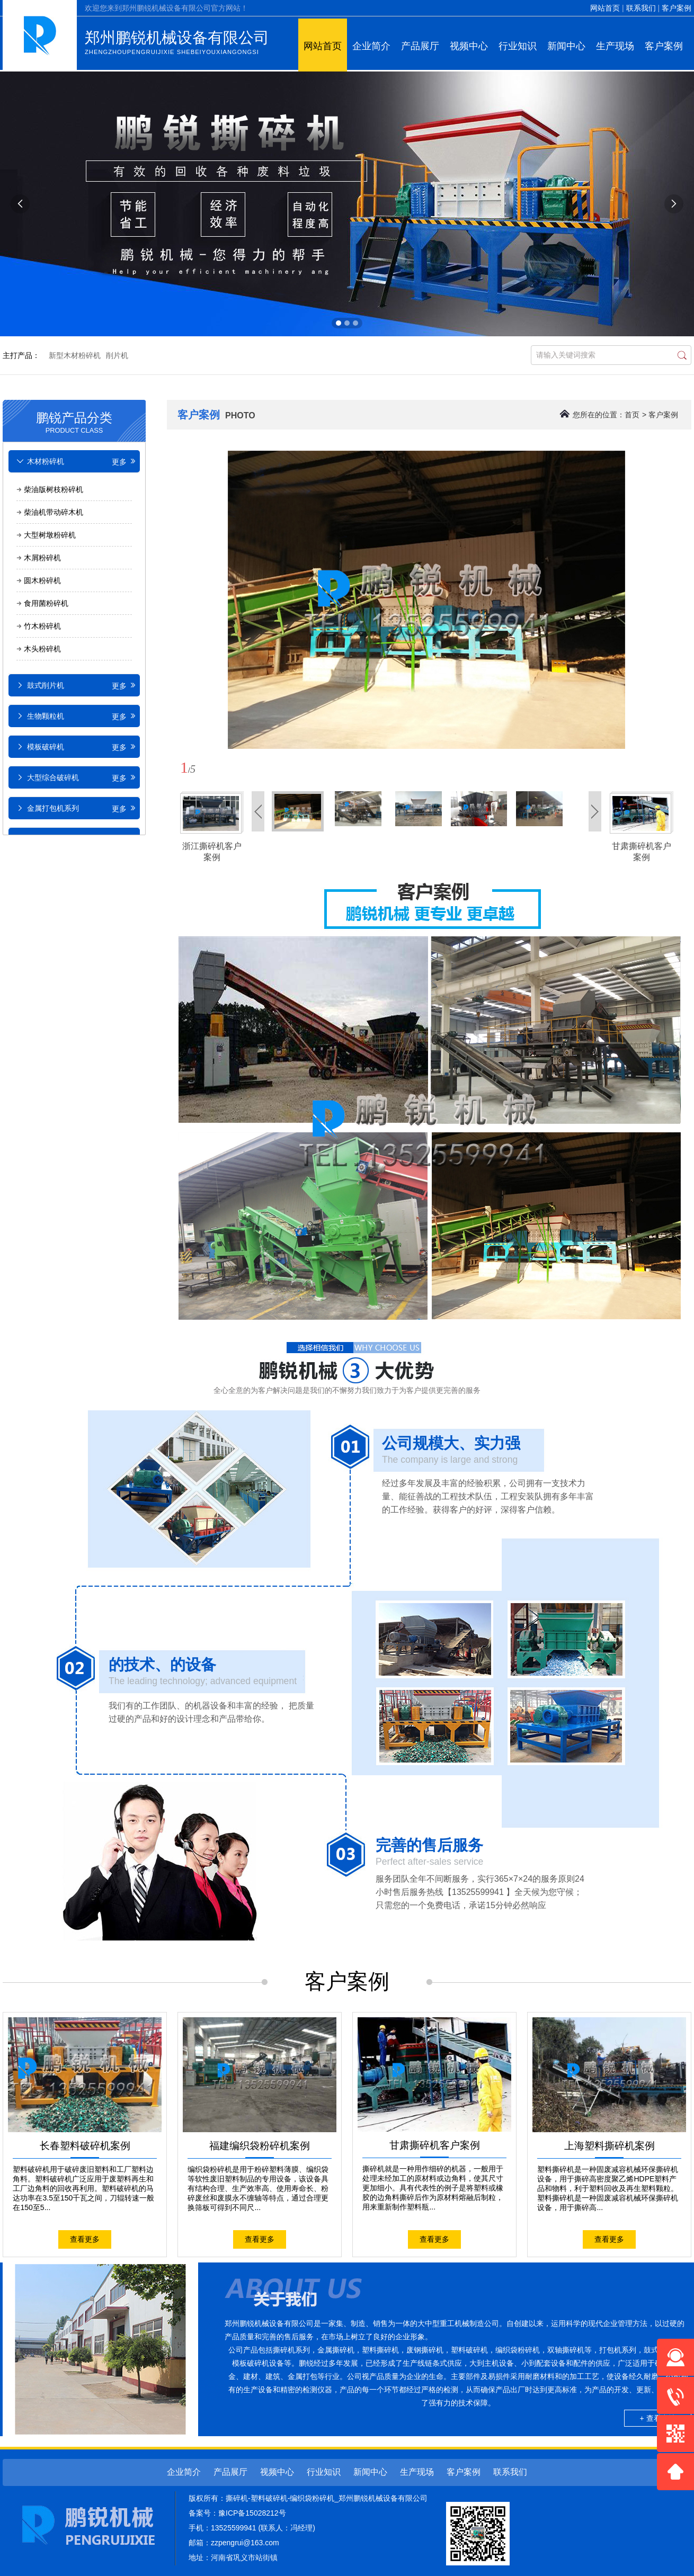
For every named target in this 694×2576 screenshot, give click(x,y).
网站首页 (605, 8)
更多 (124, 461)
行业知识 (518, 46)
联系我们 (641, 8)
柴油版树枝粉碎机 (53, 489)
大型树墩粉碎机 (50, 535)
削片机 (117, 355)
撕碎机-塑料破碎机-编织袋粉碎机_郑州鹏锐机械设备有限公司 (327, 2498)
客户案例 (676, 8)
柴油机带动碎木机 (53, 512)
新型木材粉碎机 (75, 355)
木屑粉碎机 (42, 557)
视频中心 (469, 46)
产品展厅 (420, 46)
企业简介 (371, 46)
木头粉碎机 (42, 649)
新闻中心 (566, 46)
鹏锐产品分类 (74, 421)
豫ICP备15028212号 (252, 2513)
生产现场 (615, 46)
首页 (632, 414)
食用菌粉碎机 (46, 603)
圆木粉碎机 (42, 580)
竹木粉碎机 (42, 626)
